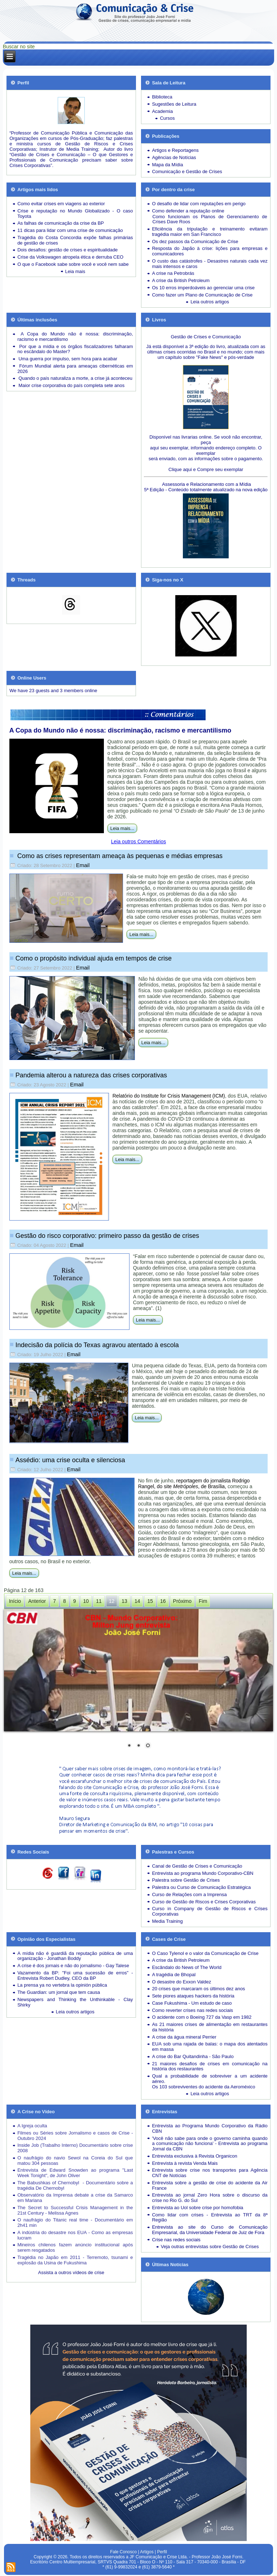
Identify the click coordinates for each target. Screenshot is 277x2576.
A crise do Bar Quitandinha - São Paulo (192, 2056)
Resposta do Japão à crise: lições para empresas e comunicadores (209, 251)
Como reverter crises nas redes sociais (192, 2010)
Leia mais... (122, 828)
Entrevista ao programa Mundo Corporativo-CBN (202, 1873)
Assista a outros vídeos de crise (71, 2272)
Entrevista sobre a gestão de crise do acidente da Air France (209, 2185)
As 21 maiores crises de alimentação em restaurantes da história (209, 2027)
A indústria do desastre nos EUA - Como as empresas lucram (75, 2235)
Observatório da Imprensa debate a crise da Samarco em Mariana (75, 2197)
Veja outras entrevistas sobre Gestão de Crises (210, 2246)
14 (137, 1601)
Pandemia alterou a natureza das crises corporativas (91, 1075)
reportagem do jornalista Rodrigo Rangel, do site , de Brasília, (194, 1483)
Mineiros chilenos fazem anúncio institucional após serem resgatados (75, 2247)
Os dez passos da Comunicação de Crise (195, 241)
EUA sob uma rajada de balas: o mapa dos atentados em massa (209, 2046)
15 (150, 1601)
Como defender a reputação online (188, 211)
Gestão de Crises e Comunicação (206, 336)
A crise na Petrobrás (173, 273)
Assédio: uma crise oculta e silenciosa (70, 1460)
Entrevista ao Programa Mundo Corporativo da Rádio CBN (209, 2128)
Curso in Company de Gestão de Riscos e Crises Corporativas (209, 1911)
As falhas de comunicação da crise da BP (60, 223)
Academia (162, 111)
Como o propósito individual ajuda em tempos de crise (94, 958)
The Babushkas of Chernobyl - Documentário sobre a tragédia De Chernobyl (75, 2185)
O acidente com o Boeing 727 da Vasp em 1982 (201, 2017)
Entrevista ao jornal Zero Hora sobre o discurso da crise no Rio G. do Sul (209, 2197)
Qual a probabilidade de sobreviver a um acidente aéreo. (209, 2078)
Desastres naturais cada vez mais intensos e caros (209, 263)
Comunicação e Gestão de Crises (187, 171)
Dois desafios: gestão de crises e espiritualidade (67, 249)
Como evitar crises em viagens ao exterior (61, 203)
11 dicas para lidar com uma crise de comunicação (70, 230)
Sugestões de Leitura (174, 104)
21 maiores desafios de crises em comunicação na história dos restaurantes (209, 2066)
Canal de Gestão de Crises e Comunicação (197, 1866)
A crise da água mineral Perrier (184, 2037)
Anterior (37, 1601)
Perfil (162, 2551)
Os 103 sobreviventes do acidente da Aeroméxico (203, 2086)
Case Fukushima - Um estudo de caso (192, 2003)
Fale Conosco (123, 2551)
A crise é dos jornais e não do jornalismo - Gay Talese (73, 1965)
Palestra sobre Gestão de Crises (186, 1880)
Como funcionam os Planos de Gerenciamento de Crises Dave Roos (209, 219)
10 (86, 1601)
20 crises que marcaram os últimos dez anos (198, 1988)
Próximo (182, 1601)
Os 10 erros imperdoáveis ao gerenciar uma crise (203, 287)
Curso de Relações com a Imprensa (189, 1894)
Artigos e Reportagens (175, 150)
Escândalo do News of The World (186, 1967)
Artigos (146, 2551)
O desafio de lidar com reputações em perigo (198, 203)
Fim (203, 1601)
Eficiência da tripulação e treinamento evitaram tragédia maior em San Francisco (209, 231)
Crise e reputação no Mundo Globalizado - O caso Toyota (75, 213)
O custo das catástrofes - (179, 261)
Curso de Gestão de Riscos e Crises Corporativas (204, 1901)
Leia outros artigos (209, 301)
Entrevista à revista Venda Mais (184, 2163)
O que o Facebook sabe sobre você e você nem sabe (73, 264)
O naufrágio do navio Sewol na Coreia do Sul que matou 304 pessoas (75, 2160)
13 (124, 1601)
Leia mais (75, 271)
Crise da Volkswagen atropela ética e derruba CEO (70, 257)
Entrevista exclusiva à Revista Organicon (194, 2156)
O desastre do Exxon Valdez (181, 1981)
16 (163, 1601)
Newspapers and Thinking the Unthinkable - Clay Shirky (75, 2002)
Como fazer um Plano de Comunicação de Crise (202, 295)
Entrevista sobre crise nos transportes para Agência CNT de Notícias (209, 2172)
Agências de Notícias (174, 157)
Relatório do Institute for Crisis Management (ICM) (169, 1096)
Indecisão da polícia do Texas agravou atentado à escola (97, 1345)
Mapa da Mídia (167, 164)
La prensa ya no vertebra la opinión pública (62, 1985)
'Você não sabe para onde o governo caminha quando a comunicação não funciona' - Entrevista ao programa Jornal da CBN (209, 2144)
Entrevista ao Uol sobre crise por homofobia (197, 2207)
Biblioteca (162, 97)
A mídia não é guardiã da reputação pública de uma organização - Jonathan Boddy (75, 1956)
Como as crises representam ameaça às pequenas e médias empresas (119, 856)
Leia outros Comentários (138, 841)
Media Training (167, 1921)
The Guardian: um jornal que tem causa (58, 1992)
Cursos (167, 118)
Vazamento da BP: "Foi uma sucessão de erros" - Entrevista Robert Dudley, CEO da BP (75, 1975)
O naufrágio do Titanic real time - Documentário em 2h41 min (75, 2222)
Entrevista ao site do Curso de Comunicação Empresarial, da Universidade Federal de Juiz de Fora (209, 2229)
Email (83, 865)
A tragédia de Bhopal (173, 1974)
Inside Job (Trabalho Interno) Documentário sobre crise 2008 (75, 2147)
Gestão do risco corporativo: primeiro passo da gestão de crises (107, 1235)
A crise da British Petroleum (181, 280)
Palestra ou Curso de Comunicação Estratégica (201, 1887)
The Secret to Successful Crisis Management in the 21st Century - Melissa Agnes (75, 2210)
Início (15, 1601)
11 (99, 1601)
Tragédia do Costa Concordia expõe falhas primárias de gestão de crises (75, 240)
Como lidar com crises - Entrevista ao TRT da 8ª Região (209, 2217)
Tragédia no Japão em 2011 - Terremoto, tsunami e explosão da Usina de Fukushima (75, 2260)
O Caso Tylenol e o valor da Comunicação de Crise (205, 1953)
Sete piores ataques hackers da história (193, 1996)
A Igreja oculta (32, 2125)
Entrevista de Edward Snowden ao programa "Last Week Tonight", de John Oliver (75, 2172)
